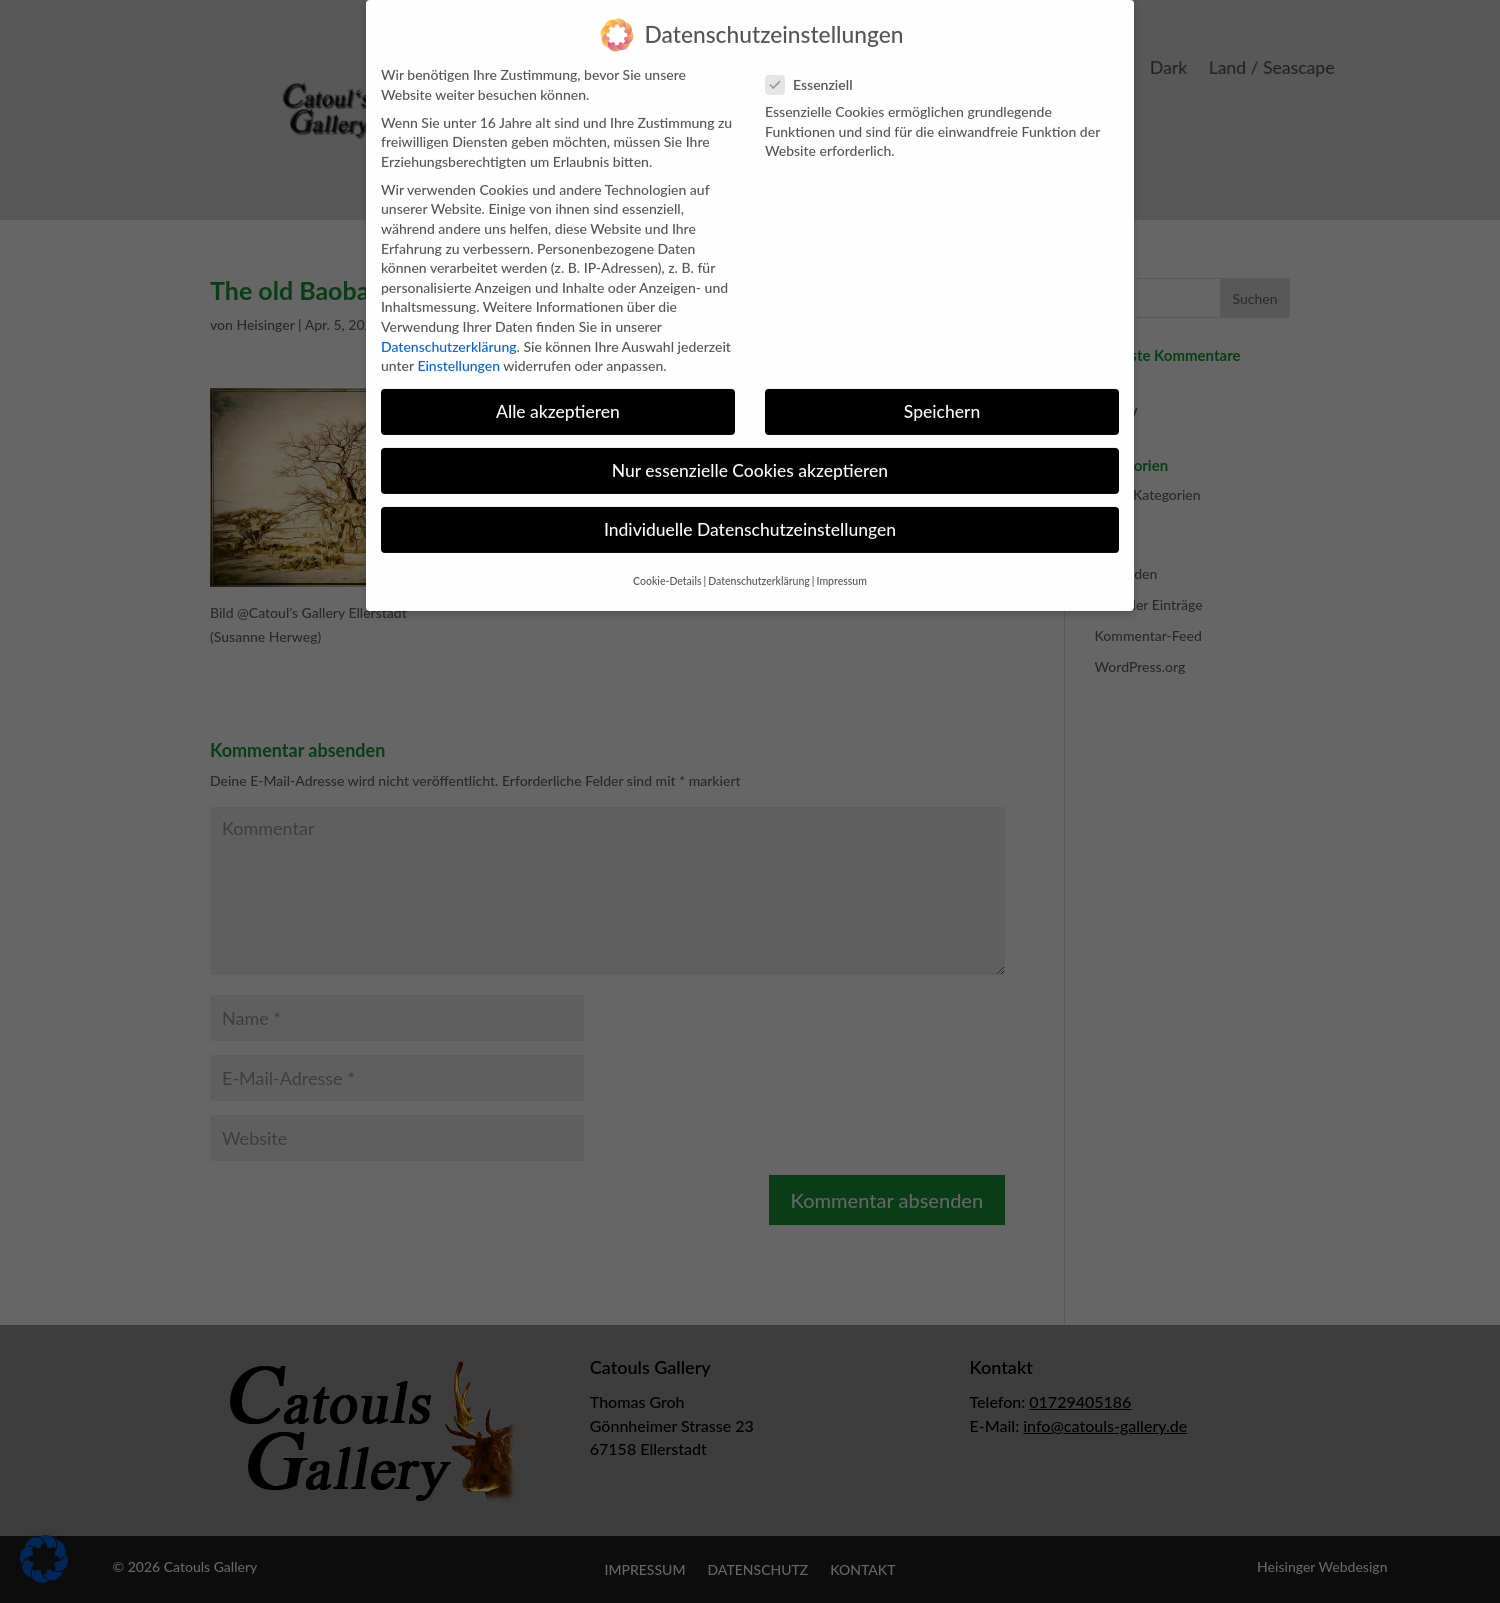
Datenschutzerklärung (449, 331)
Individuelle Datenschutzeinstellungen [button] (750, 514)
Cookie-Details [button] (667, 566)
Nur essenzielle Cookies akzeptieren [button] (750, 455)
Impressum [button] (842, 566)
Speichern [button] (942, 396)
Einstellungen (458, 350)
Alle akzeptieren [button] (558, 396)
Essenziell (817, 69)
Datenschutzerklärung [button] (759, 566)
